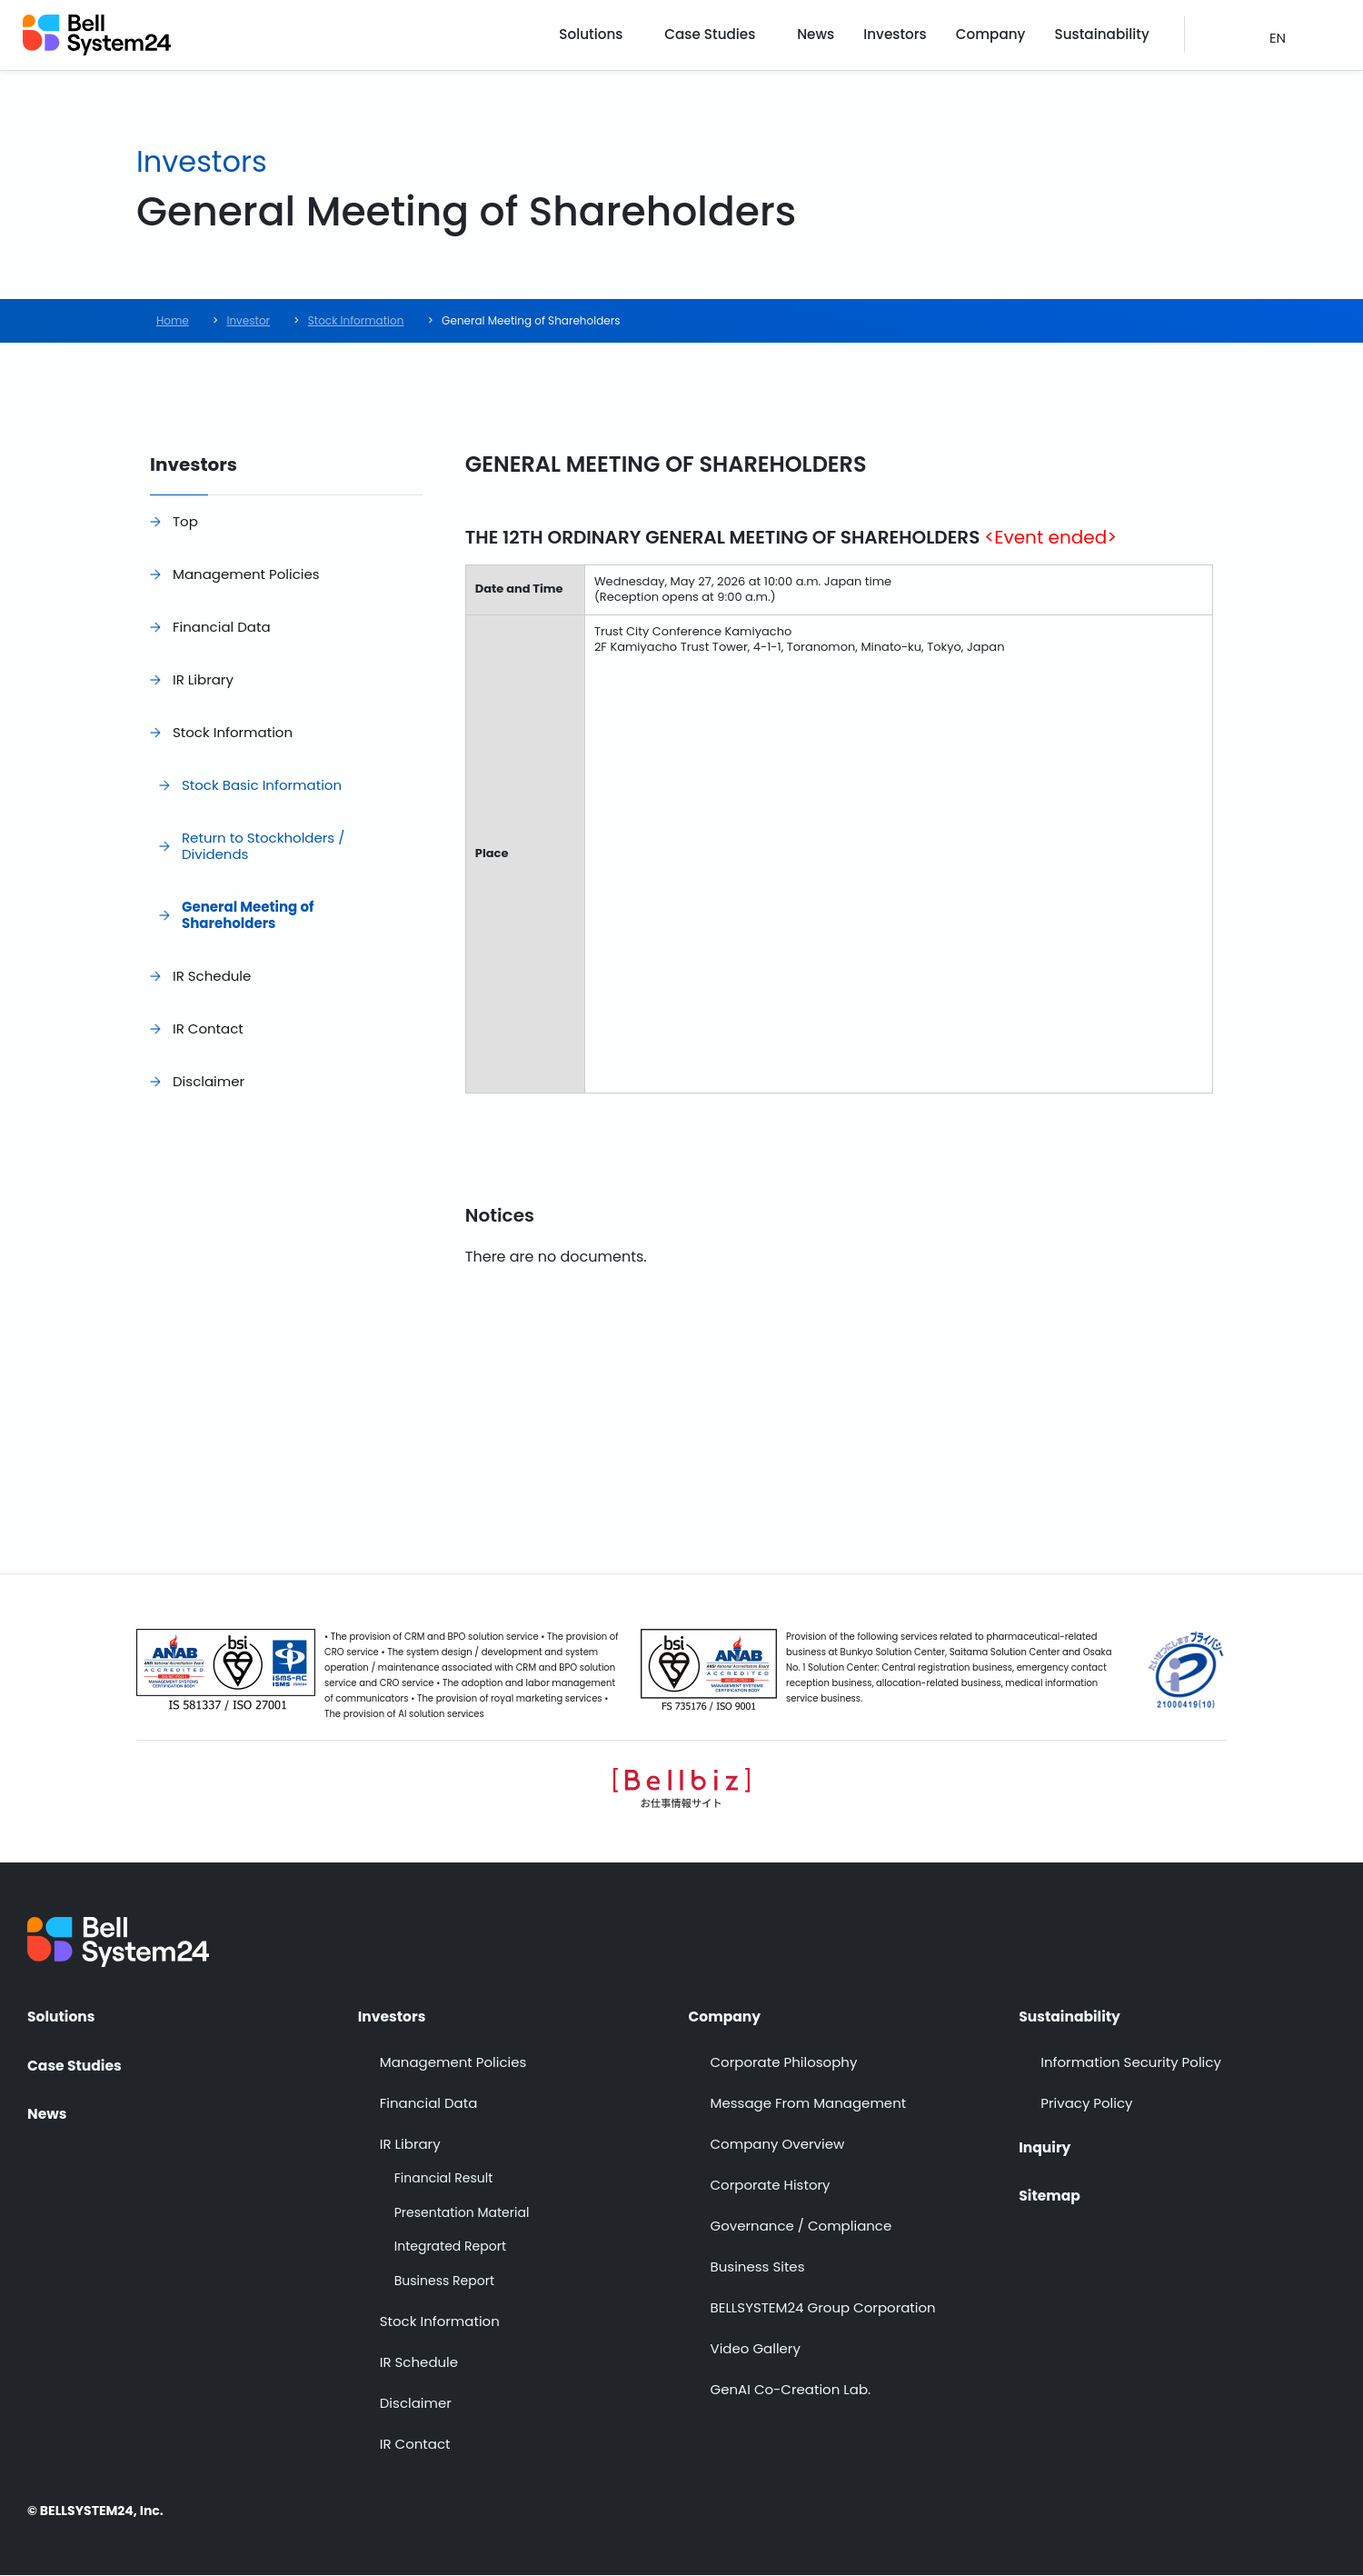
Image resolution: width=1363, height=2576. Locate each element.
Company (1000, 35)
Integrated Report (450, 2247)
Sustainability (1106, 35)
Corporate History (771, 2185)
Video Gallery (756, 2349)
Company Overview (778, 2144)
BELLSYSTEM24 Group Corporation (823, 2308)
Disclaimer (208, 1081)
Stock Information (233, 732)
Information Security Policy (1130, 2062)
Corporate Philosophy (784, 2062)
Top (185, 521)
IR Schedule (212, 975)
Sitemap (1050, 2194)
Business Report (444, 2281)
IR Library (203, 679)
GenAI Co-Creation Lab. (791, 2390)
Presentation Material (462, 2213)
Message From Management (809, 2103)
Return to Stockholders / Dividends (263, 846)
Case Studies (733, 35)
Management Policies (246, 574)
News (836, 35)
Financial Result (443, 2179)
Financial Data (222, 626)
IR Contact (208, 1028)
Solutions (616, 35)
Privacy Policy (1086, 2103)
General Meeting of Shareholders (247, 915)
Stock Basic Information (262, 784)
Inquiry (1045, 2145)
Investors (911, 35)
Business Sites (758, 2267)
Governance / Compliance (801, 2226)
